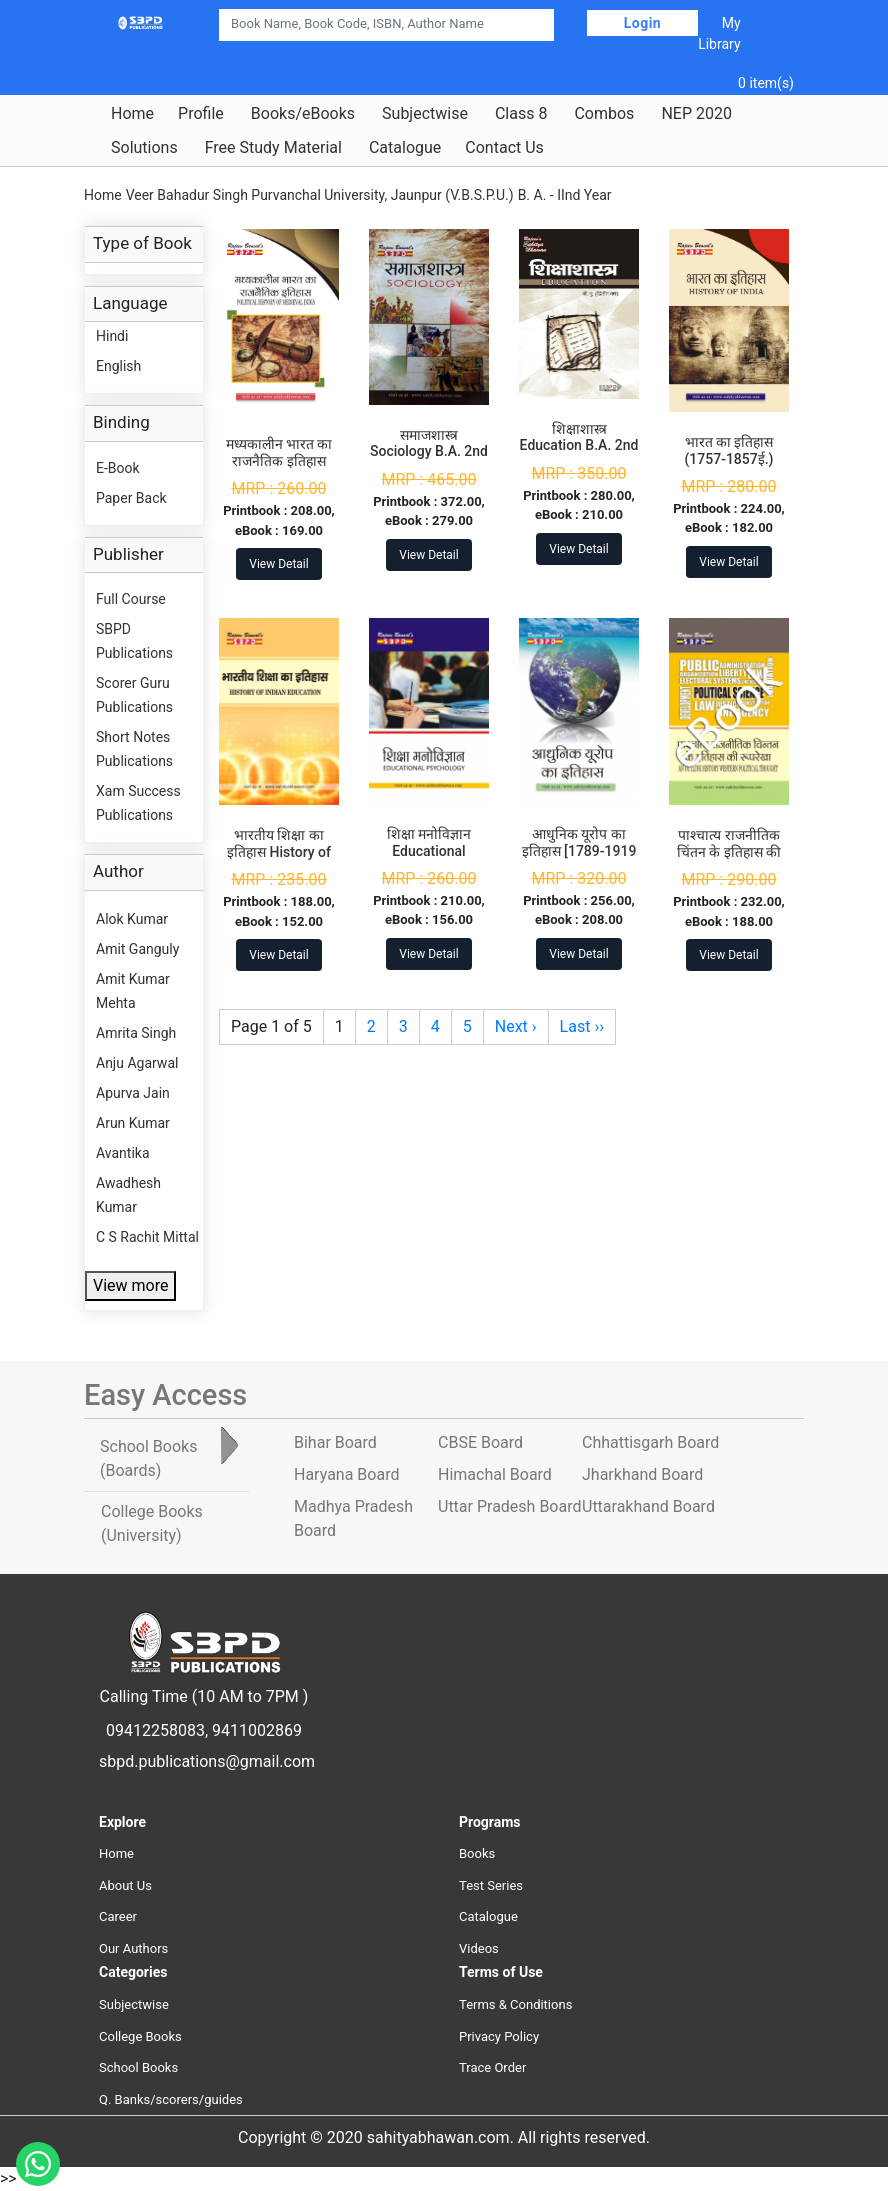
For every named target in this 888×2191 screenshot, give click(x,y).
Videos (479, 1948)
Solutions (144, 148)
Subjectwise (425, 114)
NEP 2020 (696, 114)
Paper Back (131, 498)
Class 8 (521, 114)
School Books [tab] (148, 1458)
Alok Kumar (132, 919)
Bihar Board (335, 1442)
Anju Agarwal (137, 1063)
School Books (138, 2067)
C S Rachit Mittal (147, 1237)
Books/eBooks (303, 114)
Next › (516, 1026)
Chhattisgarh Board (650, 1442)
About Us (125, 1885)
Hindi (112, 336)
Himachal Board (495, 1474)
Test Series (491, 1885)
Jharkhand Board (642, 1474)
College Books (140, 2036)
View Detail (278, 564)
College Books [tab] (152, 1523)
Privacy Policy (499, 2036)
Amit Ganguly (137, 949)
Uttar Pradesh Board (509, 1506)
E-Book (118, 468)
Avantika (123, 1153)
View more (130, 1285)
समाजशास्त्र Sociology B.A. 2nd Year (429, 452)
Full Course (131, 599)
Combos (604, 114)
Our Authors (133, 1948)
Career (118, 1916)
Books (477, 1853)
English (118, 366)
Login (643, 23)
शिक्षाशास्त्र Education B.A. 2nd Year (579, 446)
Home (132, 114)
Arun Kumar (133, 1123)
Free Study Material (273, 148)
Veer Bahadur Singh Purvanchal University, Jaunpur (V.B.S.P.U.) (320, 195)
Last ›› (582, 1026)
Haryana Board (346, 1474)
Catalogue (405, 148)
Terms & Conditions (515, 2004)
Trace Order (492, 2067)
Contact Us (504, 148)
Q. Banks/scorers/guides (171, 2099)
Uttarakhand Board (648, 1506)
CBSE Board (480, 1442)
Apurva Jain (133, 1093)
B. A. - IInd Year (565, 195)
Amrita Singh (136, 1033)
